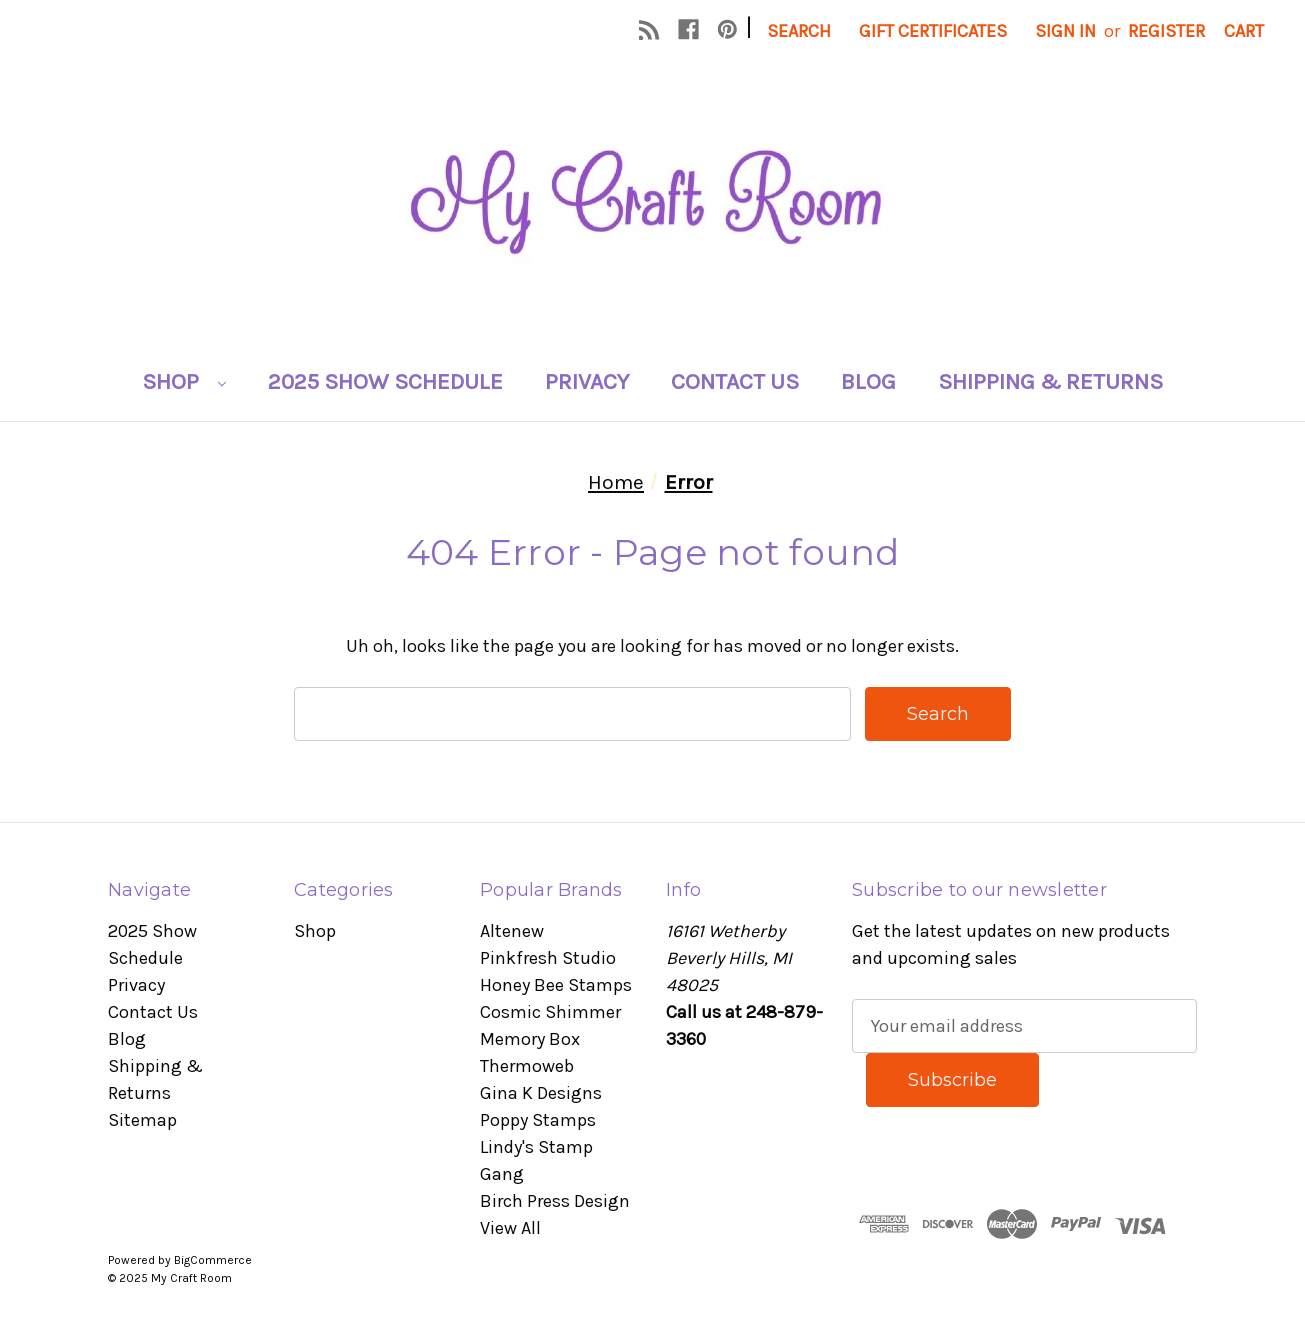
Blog (868, 381)
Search (799, 31)
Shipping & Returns (1050, 381)
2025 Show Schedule (385, 381)
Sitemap (142, 1120)
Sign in (1065, 31)
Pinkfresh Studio (548, 958)
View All (510, 1228)
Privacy (587, 381)
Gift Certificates (933, 31)
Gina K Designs (541, 1093)
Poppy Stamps (538, 1120)
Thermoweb (527, 1066)
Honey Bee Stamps (556, 985)
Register (1166, 31)
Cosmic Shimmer (550, 1012)
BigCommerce (213, 1260)
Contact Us (735, 381)
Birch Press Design (555, 1201)
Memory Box (530, 1039)
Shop (184, 381)
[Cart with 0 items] (1244, 31)
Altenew (512, 931)
